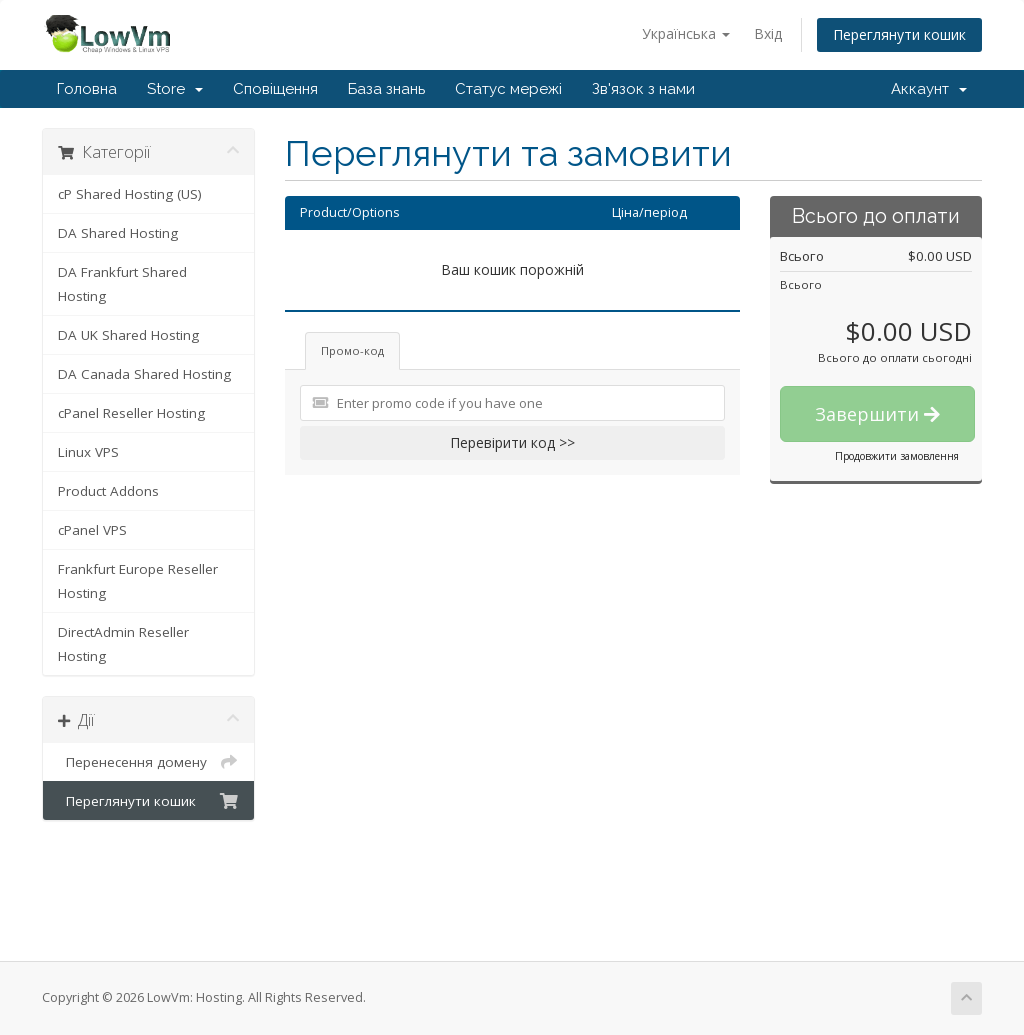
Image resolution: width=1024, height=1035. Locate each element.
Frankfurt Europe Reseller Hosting (138, 581)
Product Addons (108, 491)
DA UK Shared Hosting (128, 335)
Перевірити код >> (512, 442)
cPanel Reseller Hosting (131, 413)
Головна (87, 89)
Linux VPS (88, 452)
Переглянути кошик (899, 34)
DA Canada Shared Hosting (144, 374)
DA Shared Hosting (118, 233)
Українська (686, 33)
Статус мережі (508, 89)
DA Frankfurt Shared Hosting (122, 284)
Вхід (768, 33)
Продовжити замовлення (897, 456)
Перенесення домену (148, 762)
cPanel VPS (92, 530)
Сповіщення (275, 89)
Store (175, 89)
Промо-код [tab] (352, 350)
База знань (386, 89)
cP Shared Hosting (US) (130, 194)
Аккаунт (929, 89)
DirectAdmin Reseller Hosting (123, 644)
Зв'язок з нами (643, 89)
